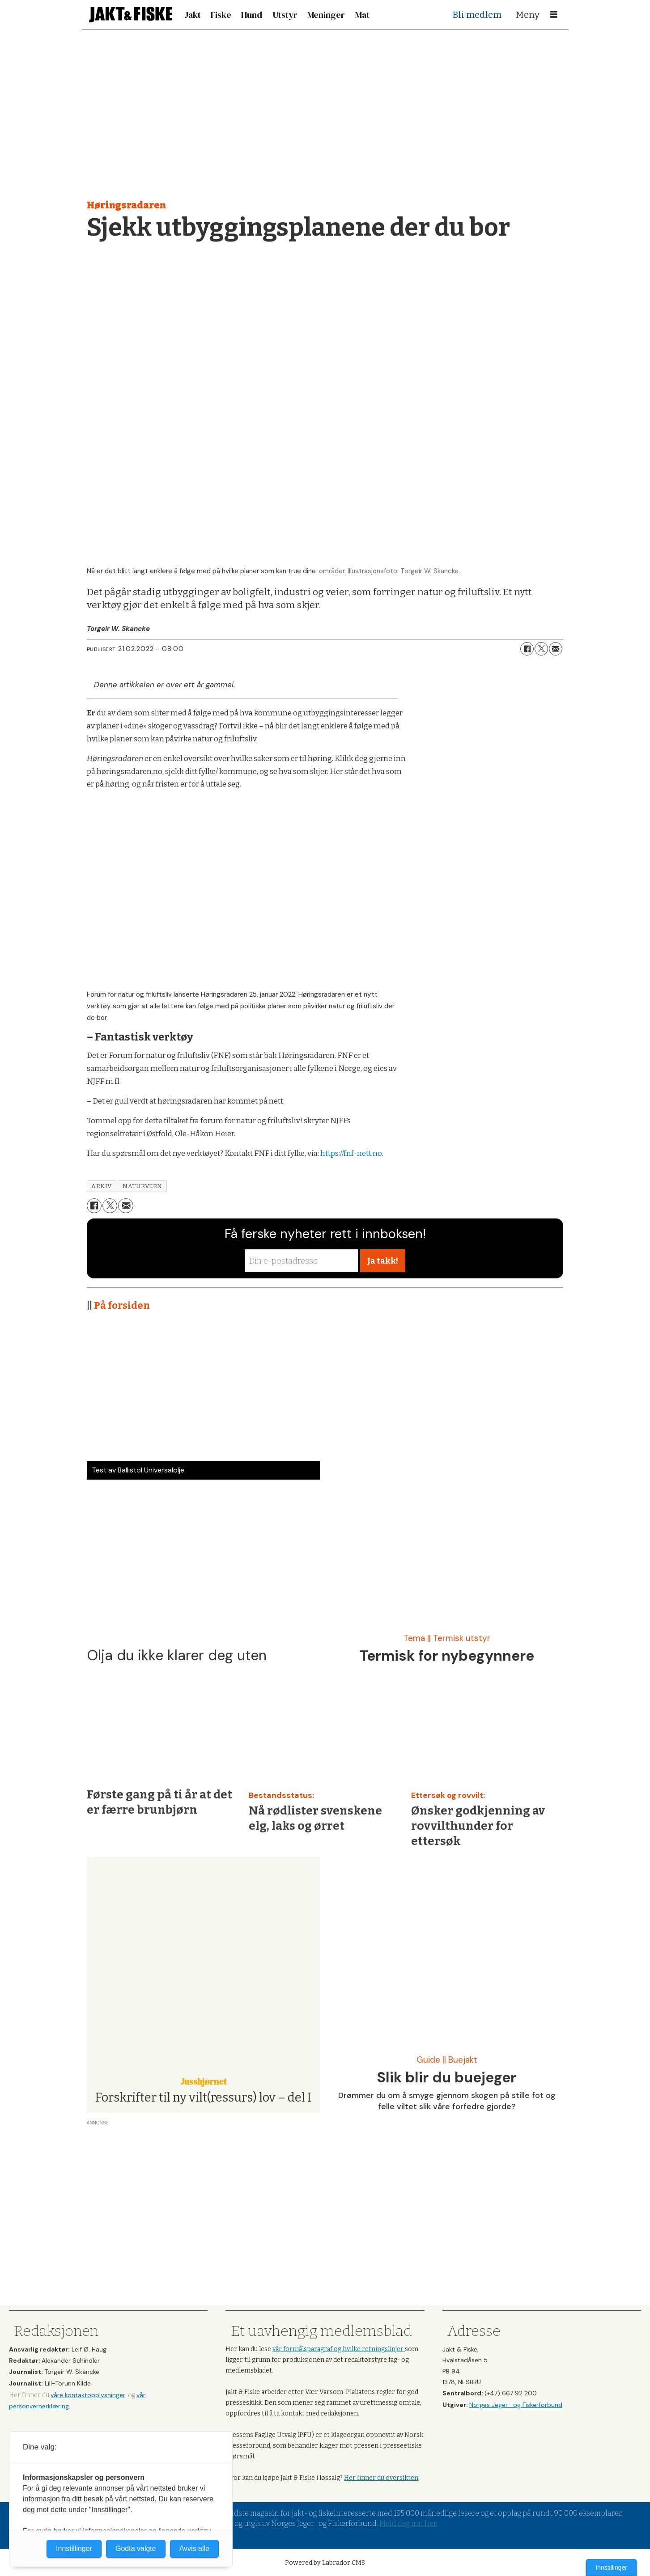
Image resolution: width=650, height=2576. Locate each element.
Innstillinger (611, 2567)
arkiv (101, 1186)
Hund (251, 14)
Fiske (221, 14)
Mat (362, 14)
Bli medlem (477, 14)
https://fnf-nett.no (351, 1153)
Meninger (326, 14)
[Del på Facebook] (527, 649)
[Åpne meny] (554, 14)
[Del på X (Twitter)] (541, 649)
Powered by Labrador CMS (325, 2563)
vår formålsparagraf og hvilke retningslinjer (338, 2349)
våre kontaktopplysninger (88, 2395)
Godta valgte (135, 2548)
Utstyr (284, 14)
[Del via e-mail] (555, 649)
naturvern (142, 1186)
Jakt (192, 14)
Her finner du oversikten (381, 2478)
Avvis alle (194, 2548)
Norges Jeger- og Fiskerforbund (515, 2405)
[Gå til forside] (130, 14)
